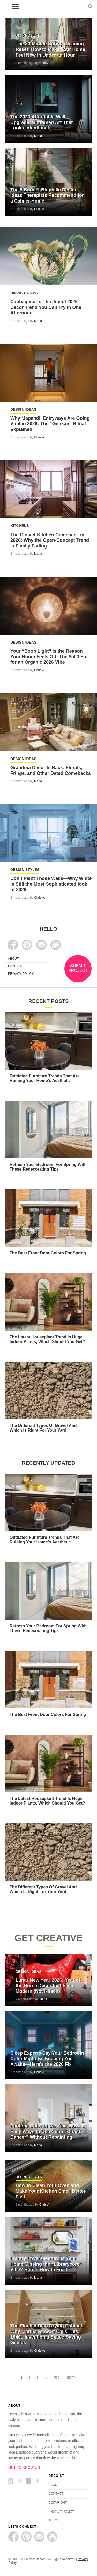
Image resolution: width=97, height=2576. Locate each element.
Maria (38, 136)
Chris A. (44, 63)
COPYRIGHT (58, 2503)
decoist (5, 6)
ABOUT (13, 959)
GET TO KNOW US (24, 2467)
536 (56, 2377)
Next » (71, 2377)
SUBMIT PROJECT (78, 968)
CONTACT (15, 966)
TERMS (54, 2520)
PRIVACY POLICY (21, 974)
